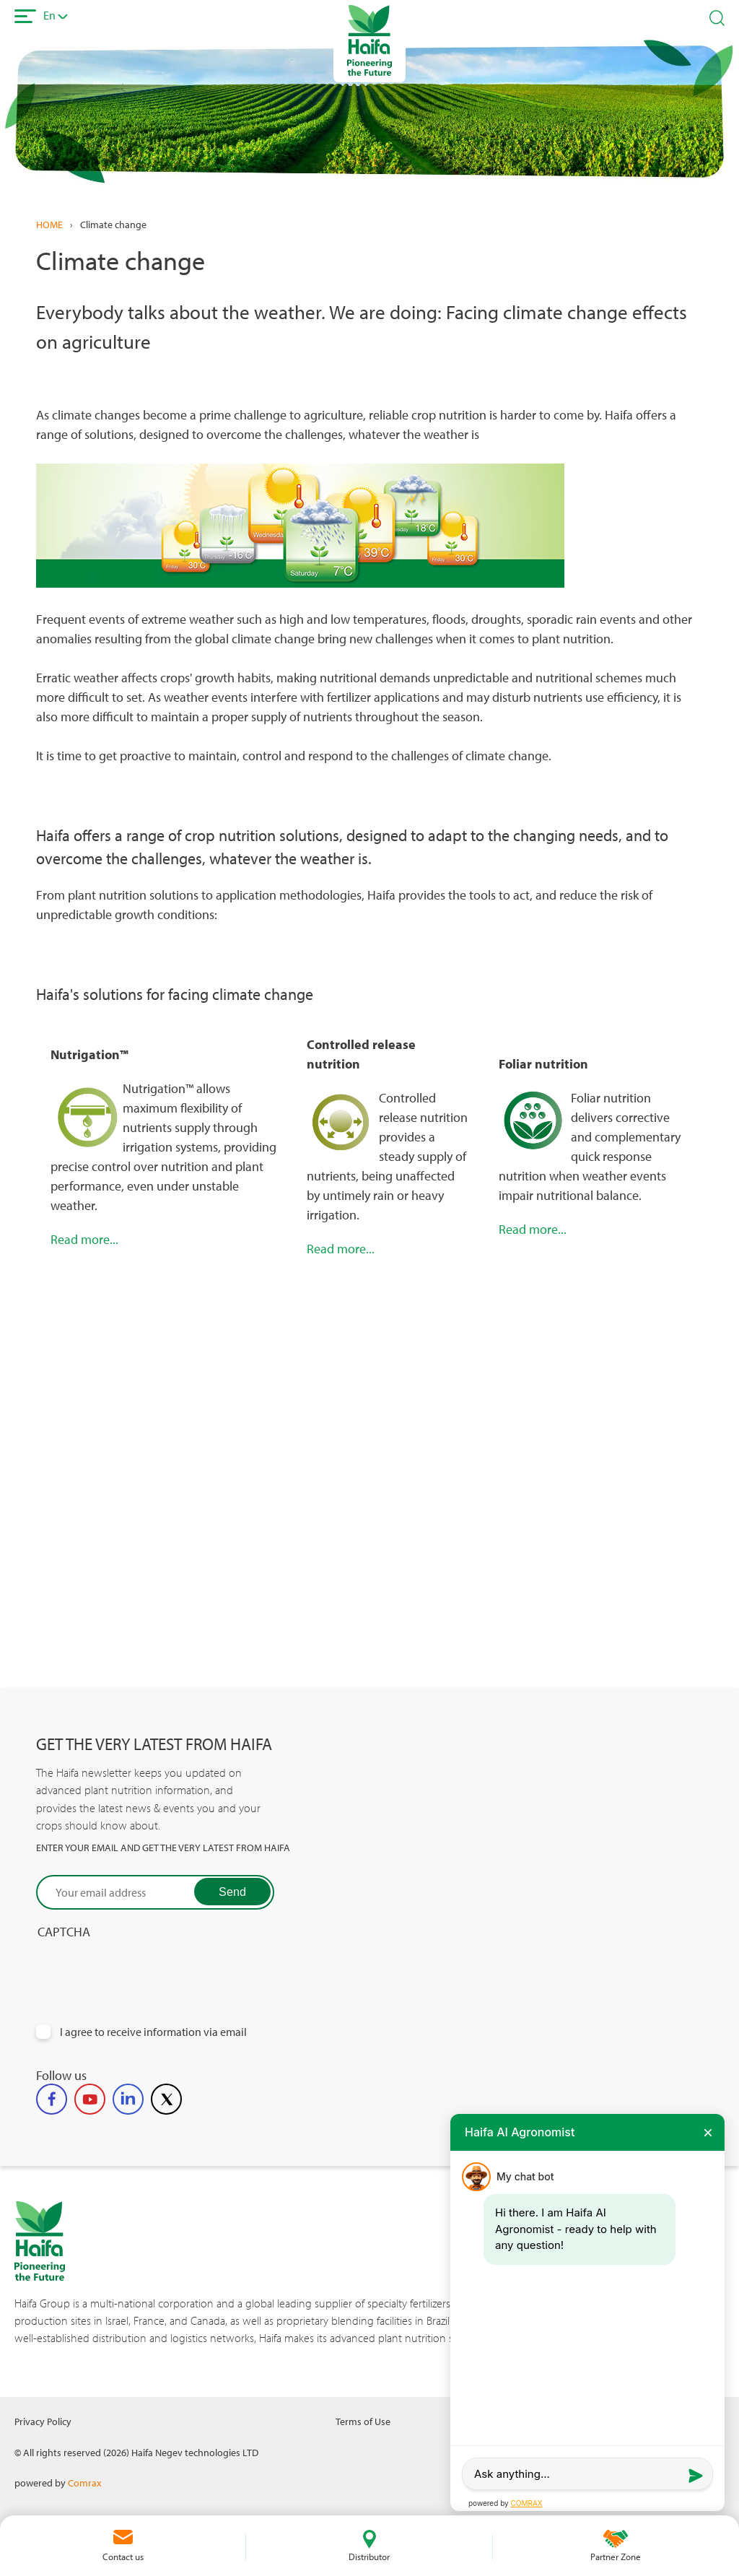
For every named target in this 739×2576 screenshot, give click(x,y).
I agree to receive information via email (153, 2032)
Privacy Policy (42, 2421)
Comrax (84, 2482)
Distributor (369, 2556)
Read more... (84, 1239)
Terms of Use (363, 2421)
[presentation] (145, 1968)
